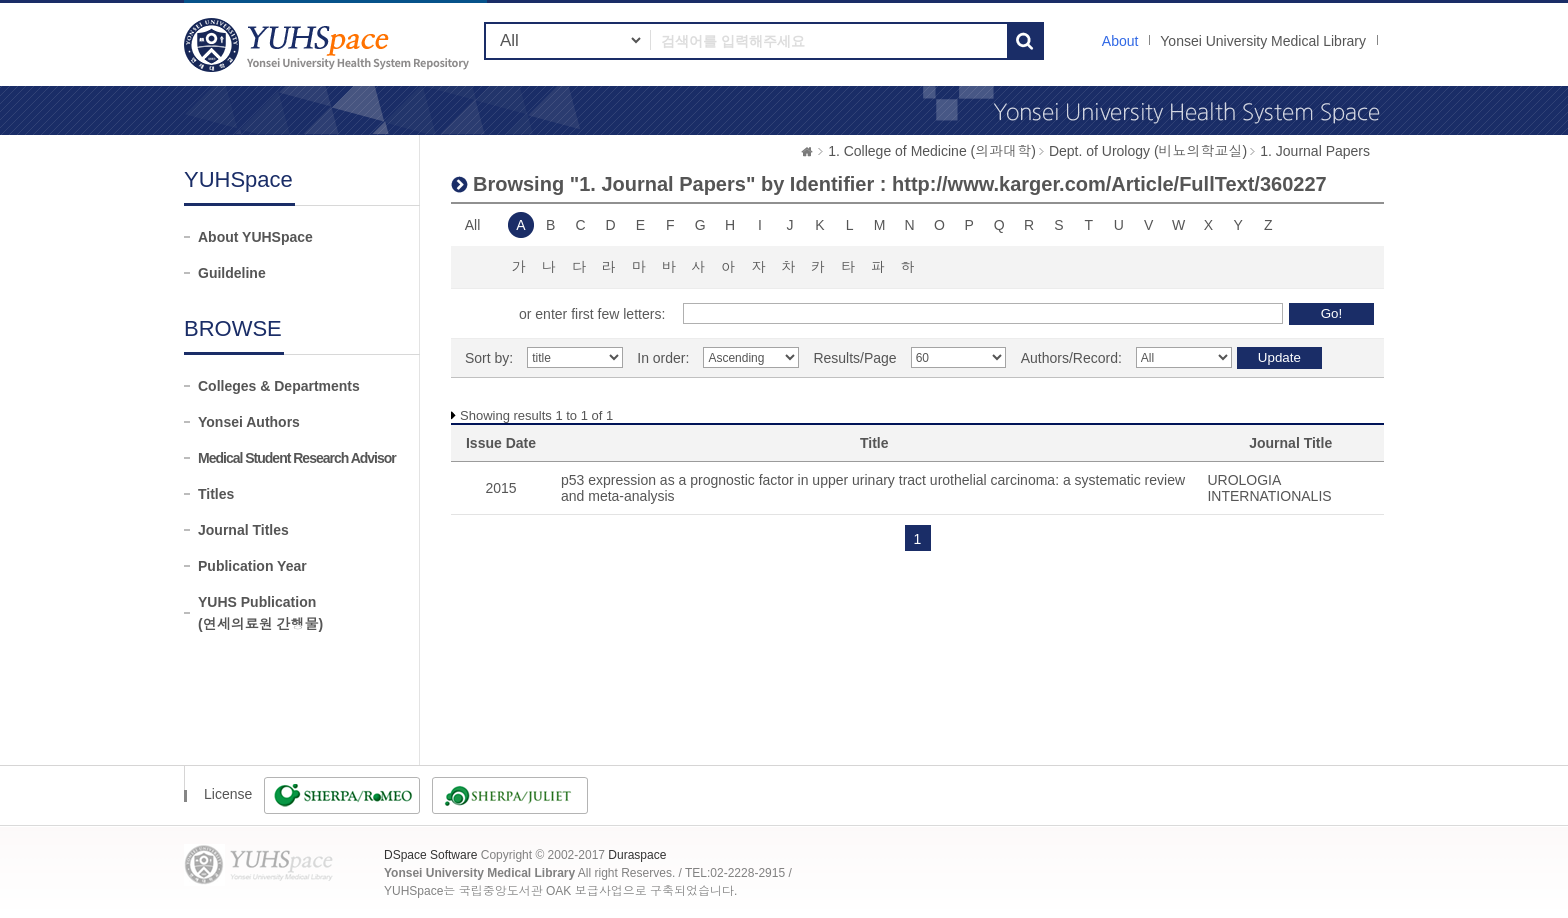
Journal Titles (243, 530)
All (473, 225)
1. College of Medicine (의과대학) (932, 151)
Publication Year (252, 566)
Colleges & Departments (279, 386)
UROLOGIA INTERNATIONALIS (1269, 488)
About (1120, 41)
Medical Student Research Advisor (297, 458)
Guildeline (232, 273)
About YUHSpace (255, 237)
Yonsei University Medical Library (1263, 41)
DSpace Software (430, 855)
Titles (216, 494)
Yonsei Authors (249, 422)
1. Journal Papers (1315, 151)
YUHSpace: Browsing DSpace (329, 44)
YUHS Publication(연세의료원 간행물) (260, 613)
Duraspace (637, 855)
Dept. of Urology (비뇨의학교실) (1148, 151)
